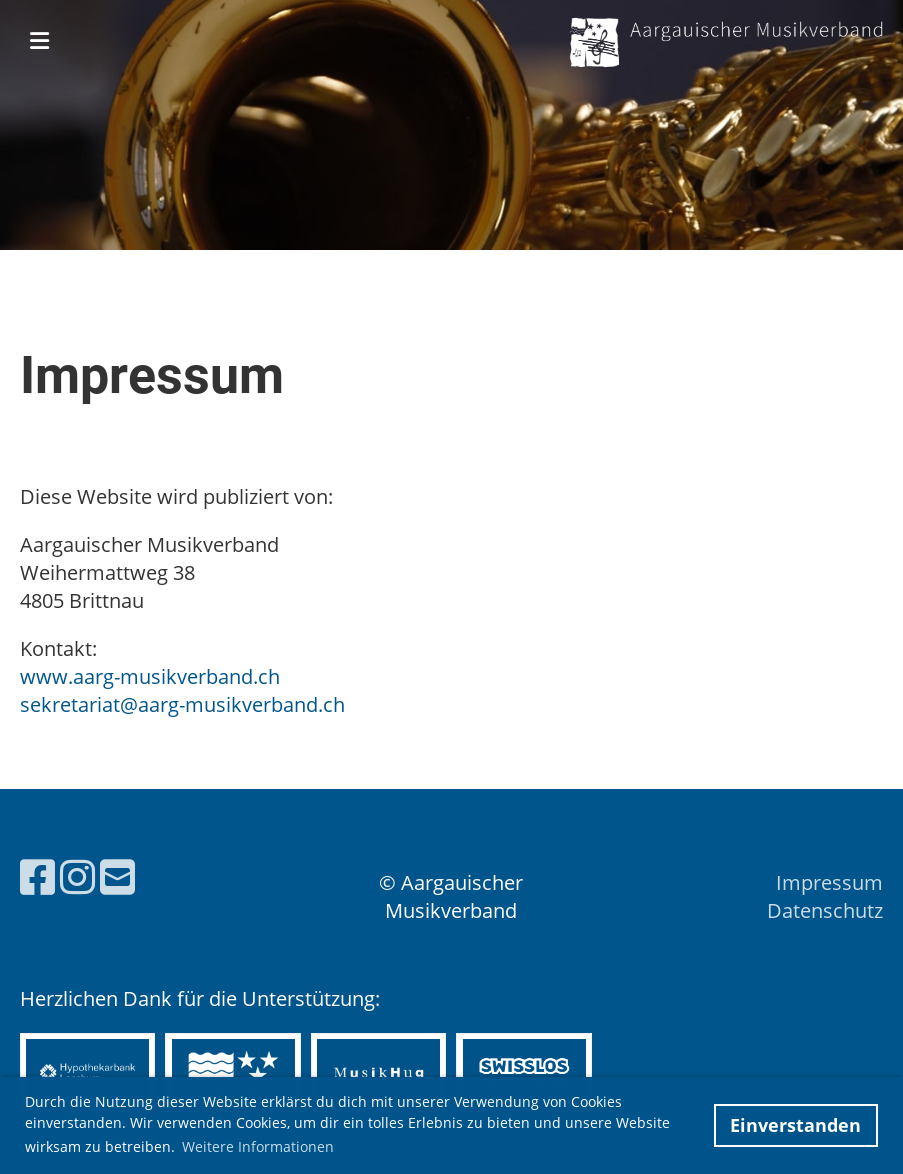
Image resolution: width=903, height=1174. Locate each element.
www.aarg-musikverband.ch (150, 676)
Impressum (829, 882)
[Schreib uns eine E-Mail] (117, 876)
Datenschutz (825, 910)
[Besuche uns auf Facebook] (37, 876)
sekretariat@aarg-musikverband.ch (182, 704)
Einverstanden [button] (795, 1125)
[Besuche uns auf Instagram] (77, 876)
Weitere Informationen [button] (258, 1146)
